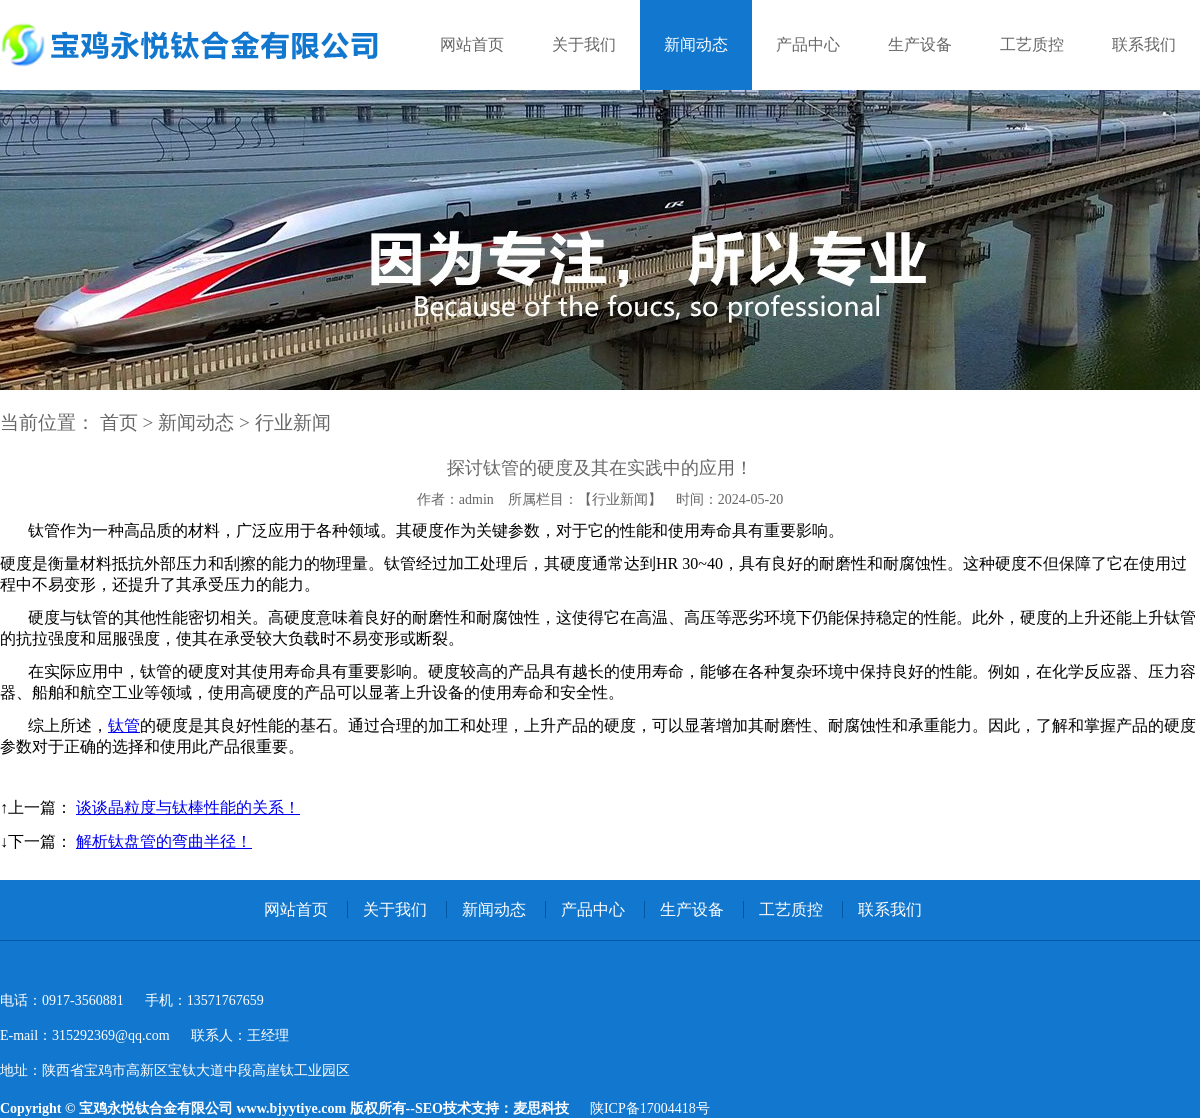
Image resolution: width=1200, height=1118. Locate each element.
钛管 (124, 725)
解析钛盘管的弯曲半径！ (164, 841)
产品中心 (808, 44)
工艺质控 (1032, 44)
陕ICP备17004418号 (650, 1108)
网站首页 (472, 44)
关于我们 (584, 44)
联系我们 (1144, 44)
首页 (119, 422)
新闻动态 (696, 44)
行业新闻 (293, 422)
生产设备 (920, 44)
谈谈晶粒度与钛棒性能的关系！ (188, 807)
